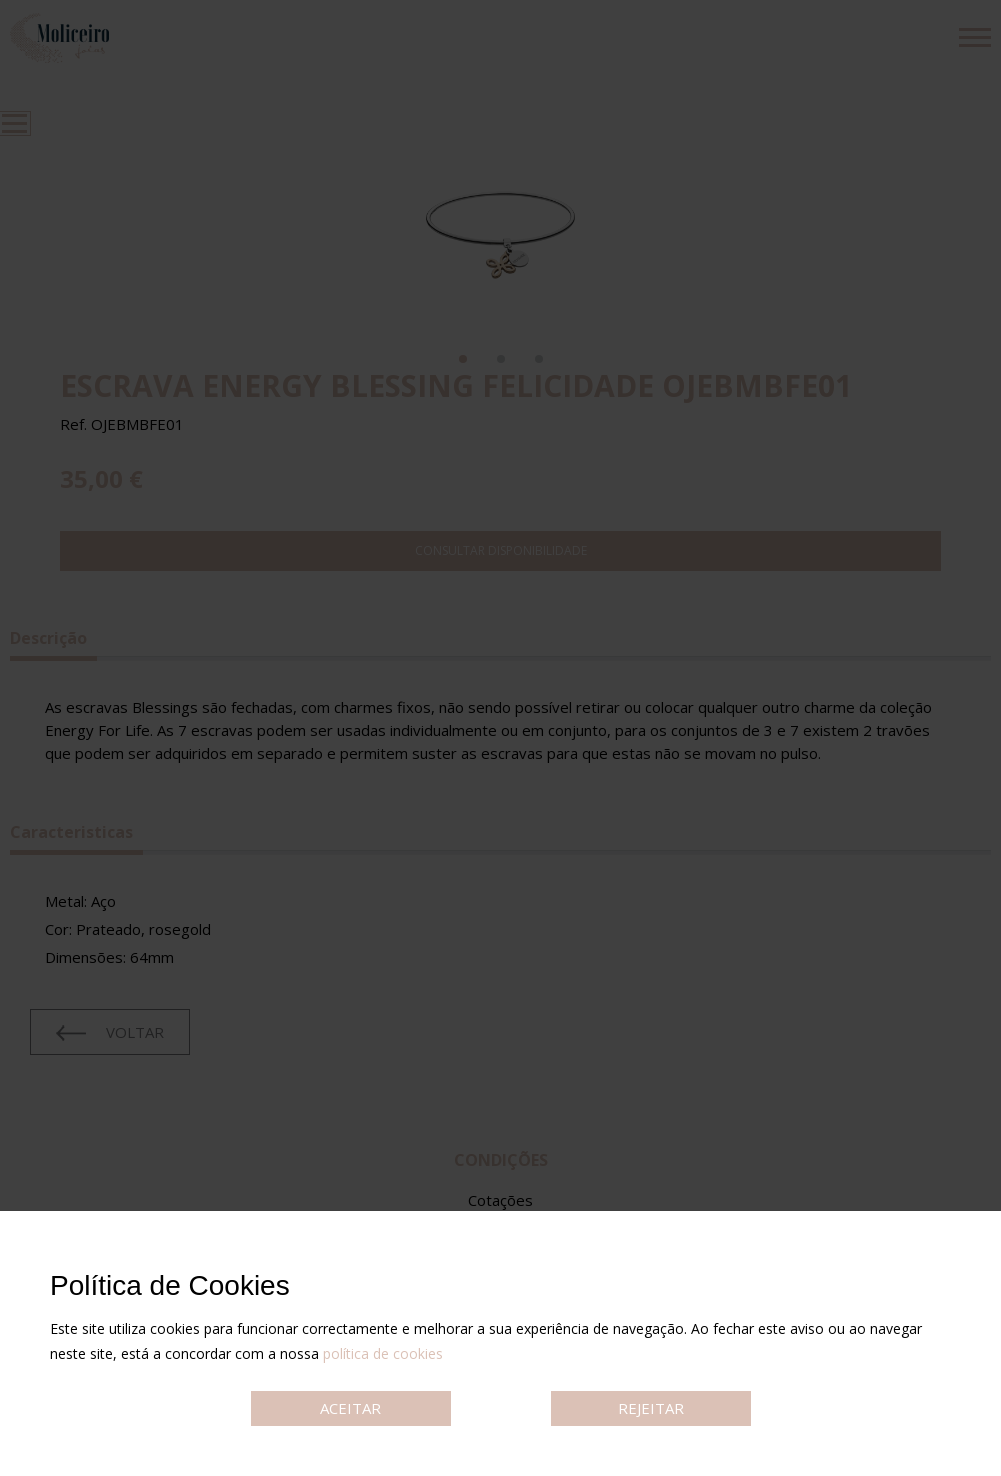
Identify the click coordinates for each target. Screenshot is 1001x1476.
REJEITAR (651, 1408)
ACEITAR (350, 1408)
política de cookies (383, 1353)
